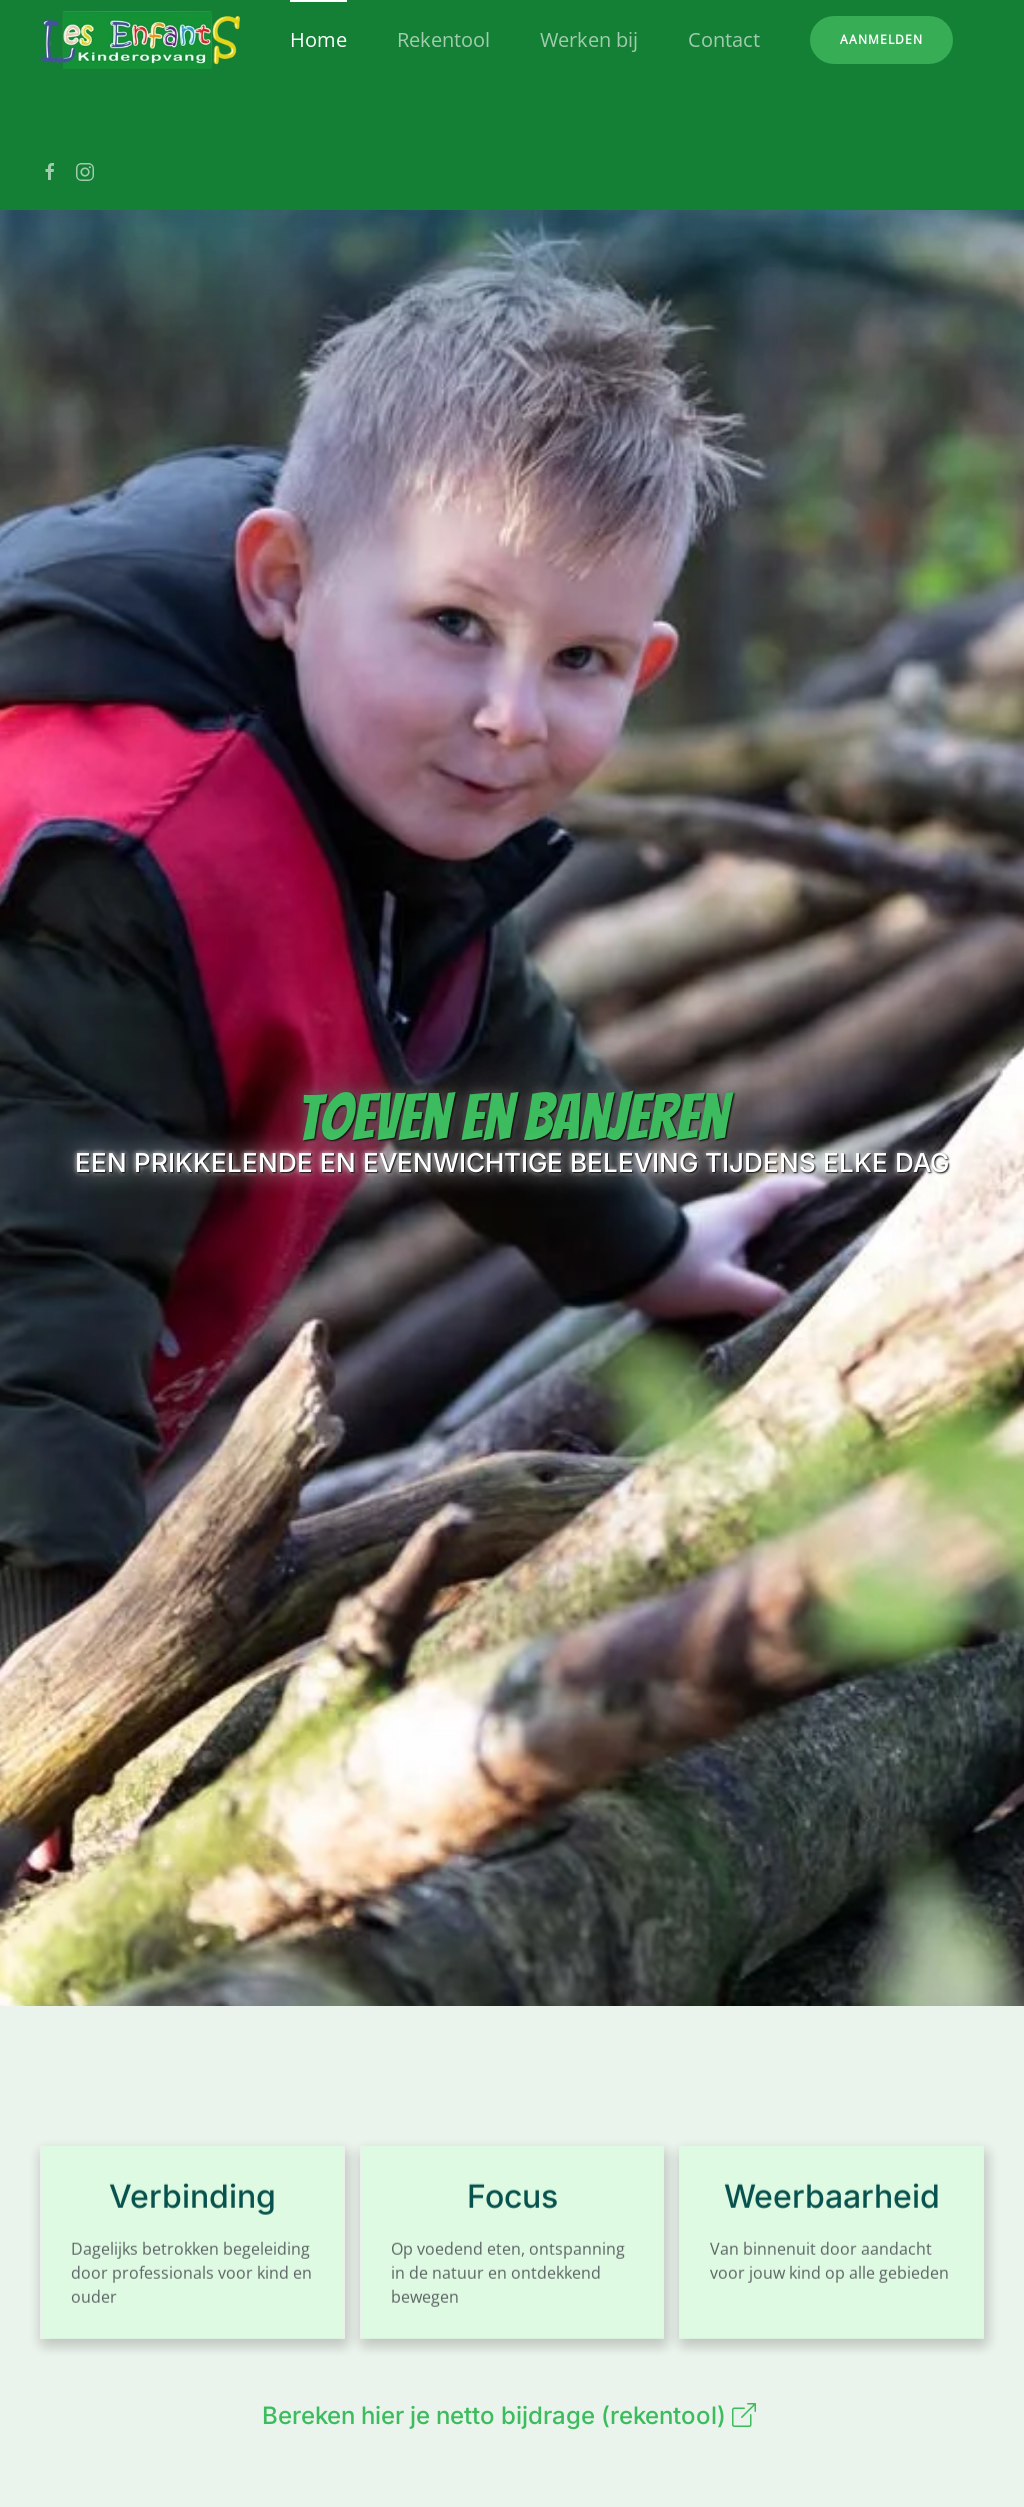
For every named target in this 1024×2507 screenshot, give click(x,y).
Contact (724, 39)
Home (318, 39)
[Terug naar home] (140, 40)
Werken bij (589, 39)
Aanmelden (881, 39)
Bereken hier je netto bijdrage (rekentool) (512, 2415)
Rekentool (443, 39)
